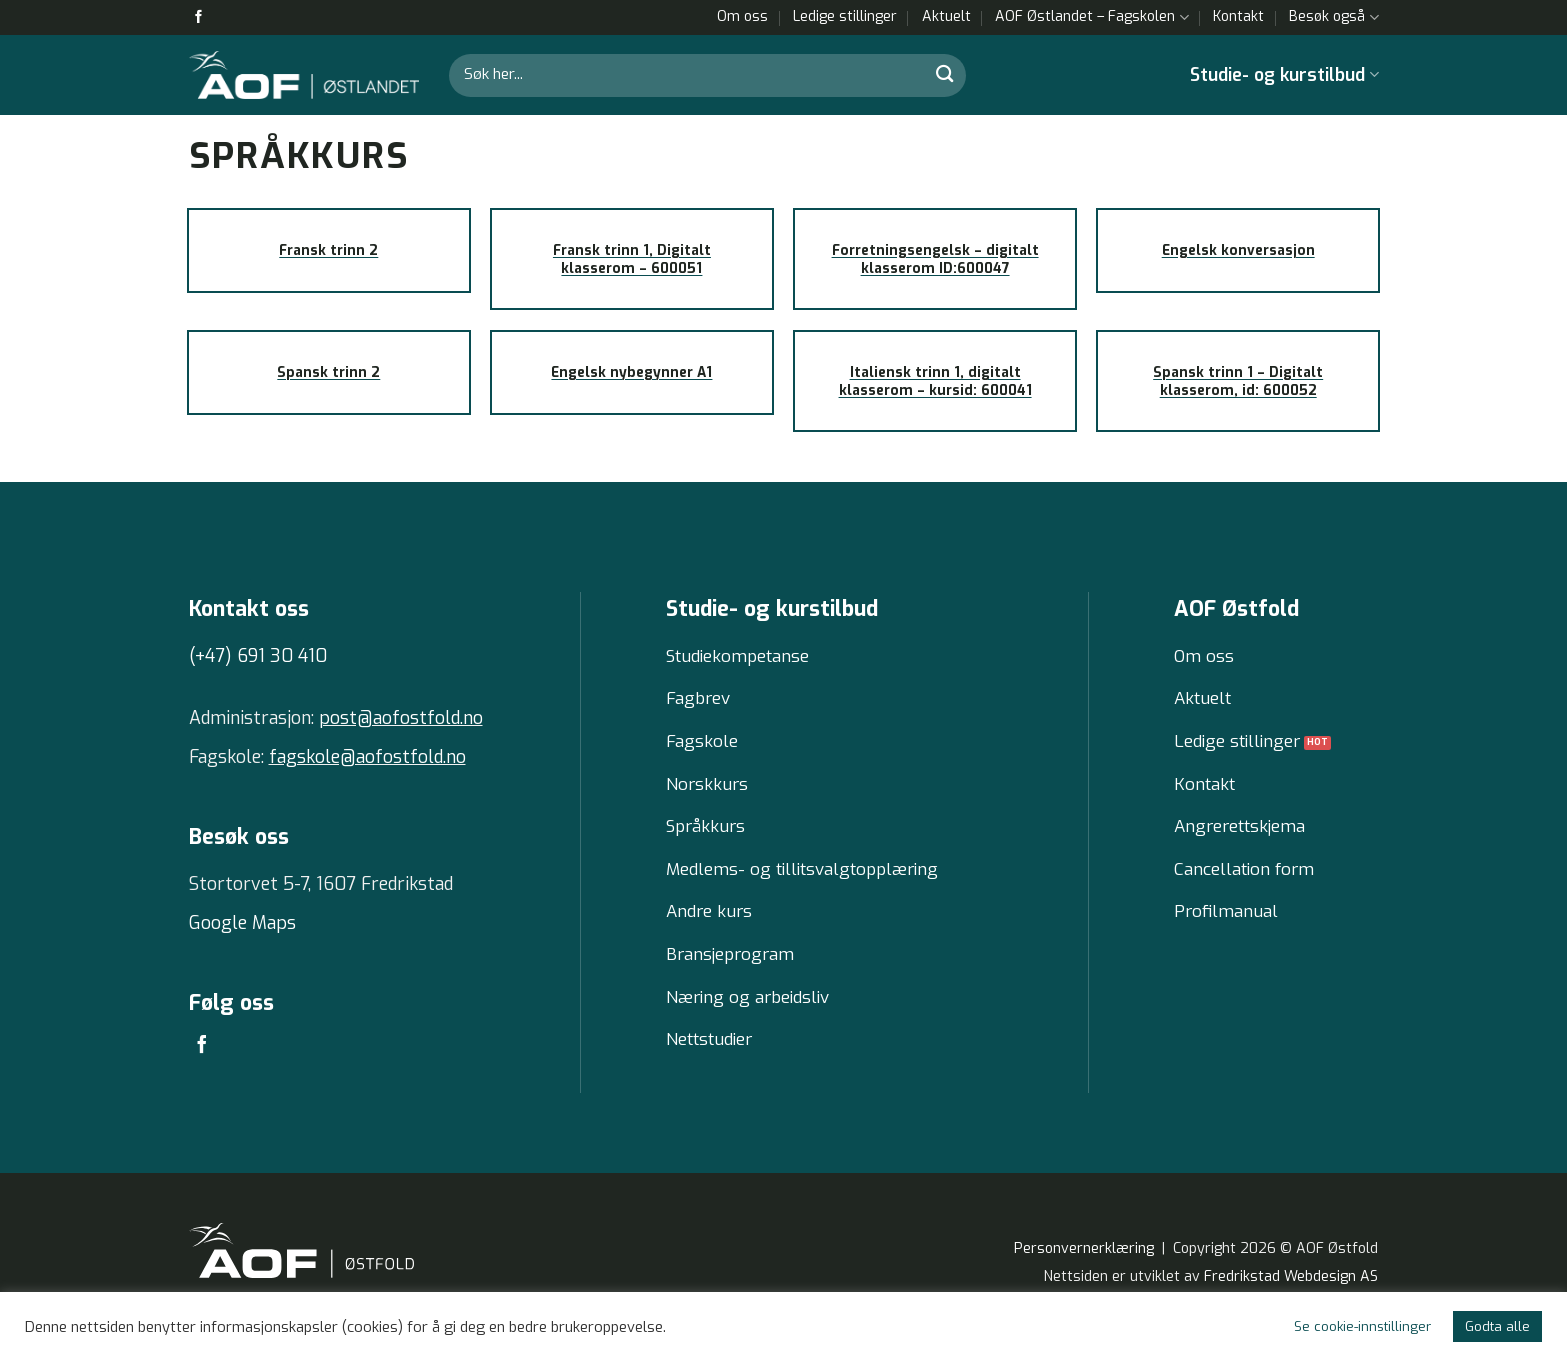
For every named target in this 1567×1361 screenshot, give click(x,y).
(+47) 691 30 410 (258, 656)
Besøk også (1333, 17)
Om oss (742, 16)
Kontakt (1238, 16)
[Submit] (945, 74)
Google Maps (242, 923)
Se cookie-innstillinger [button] (1362, 1326)
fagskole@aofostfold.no (367, 757)
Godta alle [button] (1497, 1326)
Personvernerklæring (1084, 1266)
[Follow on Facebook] (198, 17)
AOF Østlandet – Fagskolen (1091, 17)
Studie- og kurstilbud (1284, 75)
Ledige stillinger (845, 16)
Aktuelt (946, 16)
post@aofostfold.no (401, 718)
